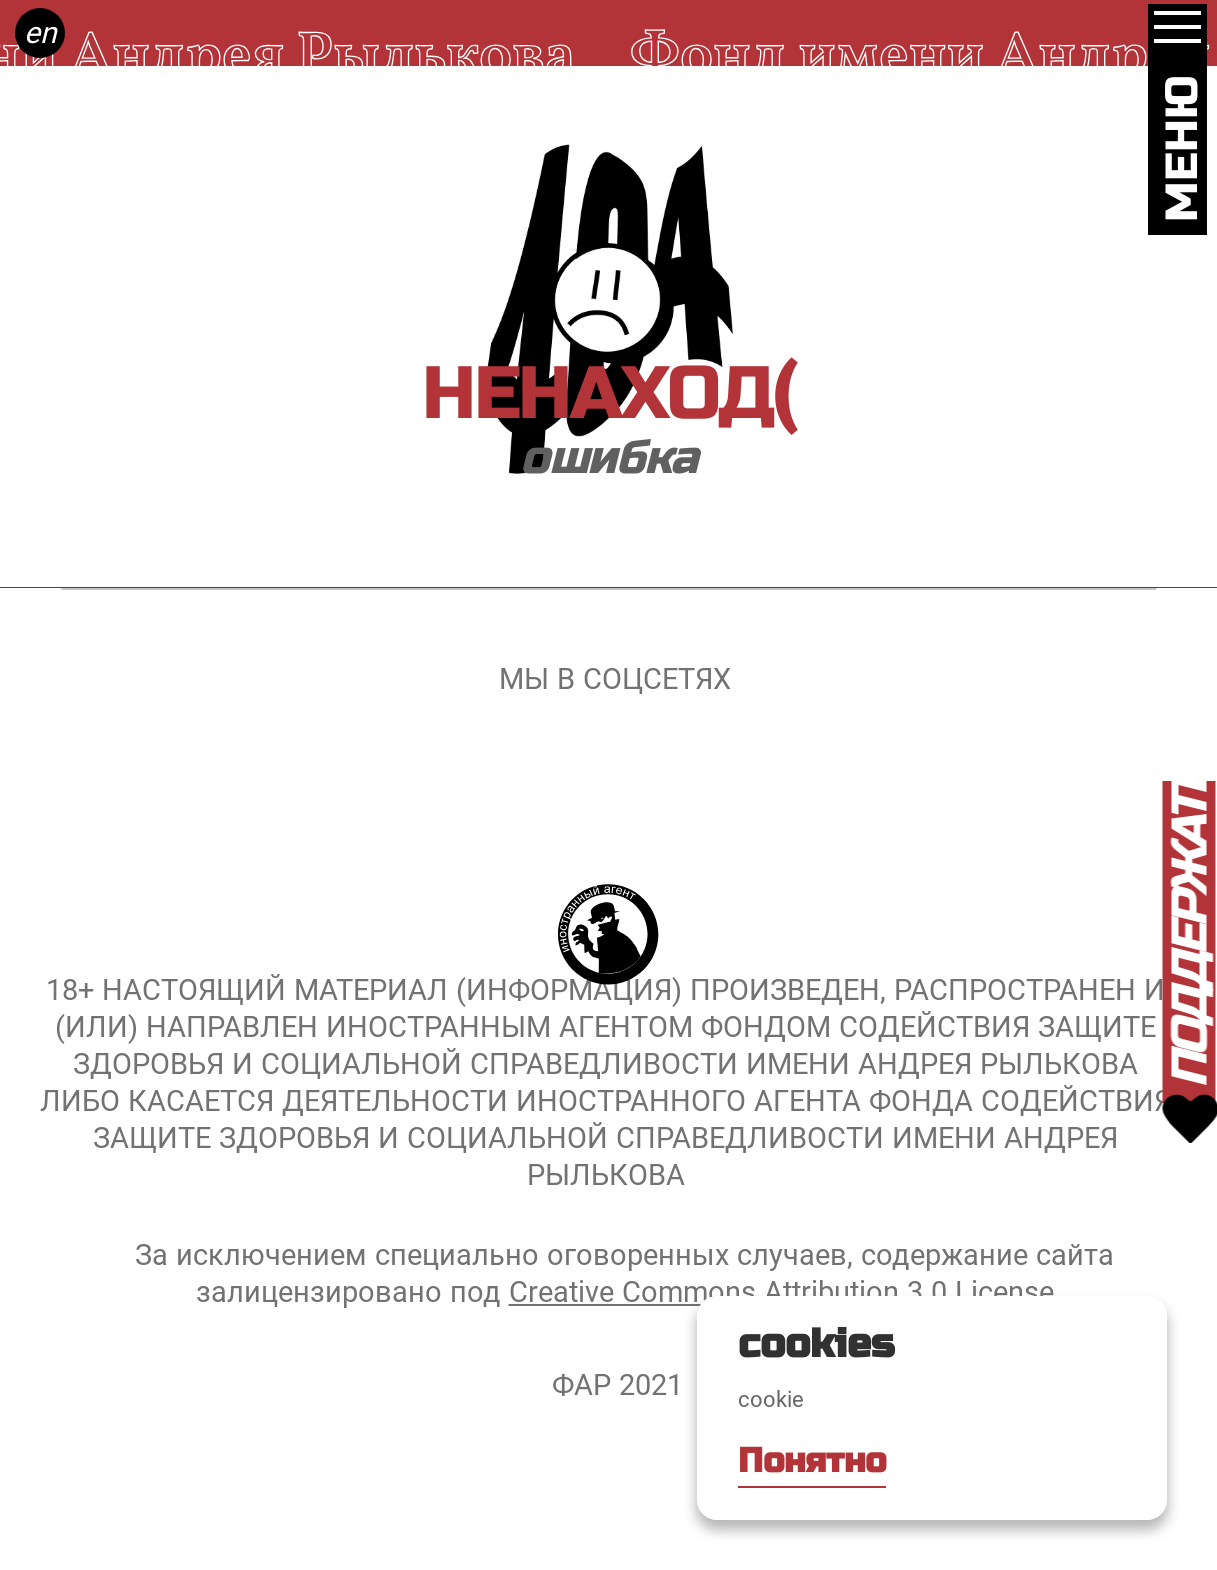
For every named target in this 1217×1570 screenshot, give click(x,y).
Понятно (812, 1461)
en (40, 32)
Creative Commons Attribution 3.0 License (781, 1292)
